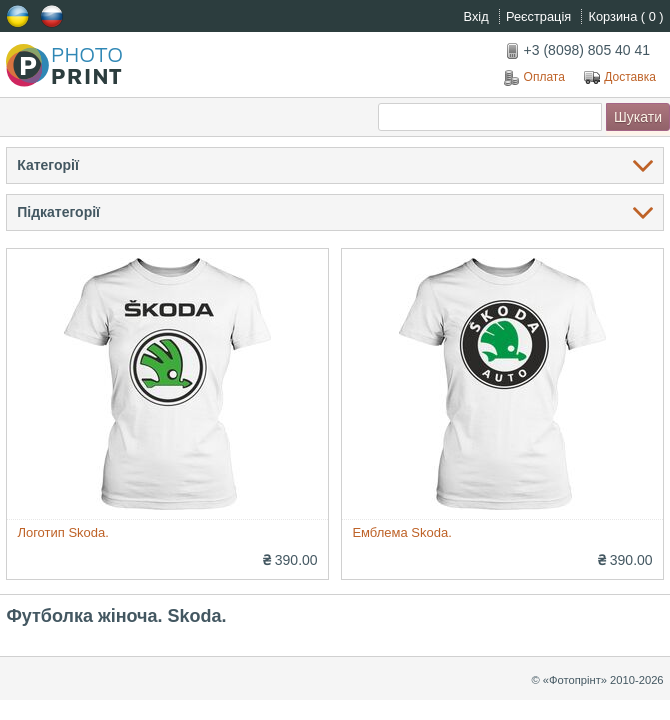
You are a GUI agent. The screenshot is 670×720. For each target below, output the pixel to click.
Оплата (534, 78)
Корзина (626, 16)
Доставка (620, 78)
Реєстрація (540, 16)
